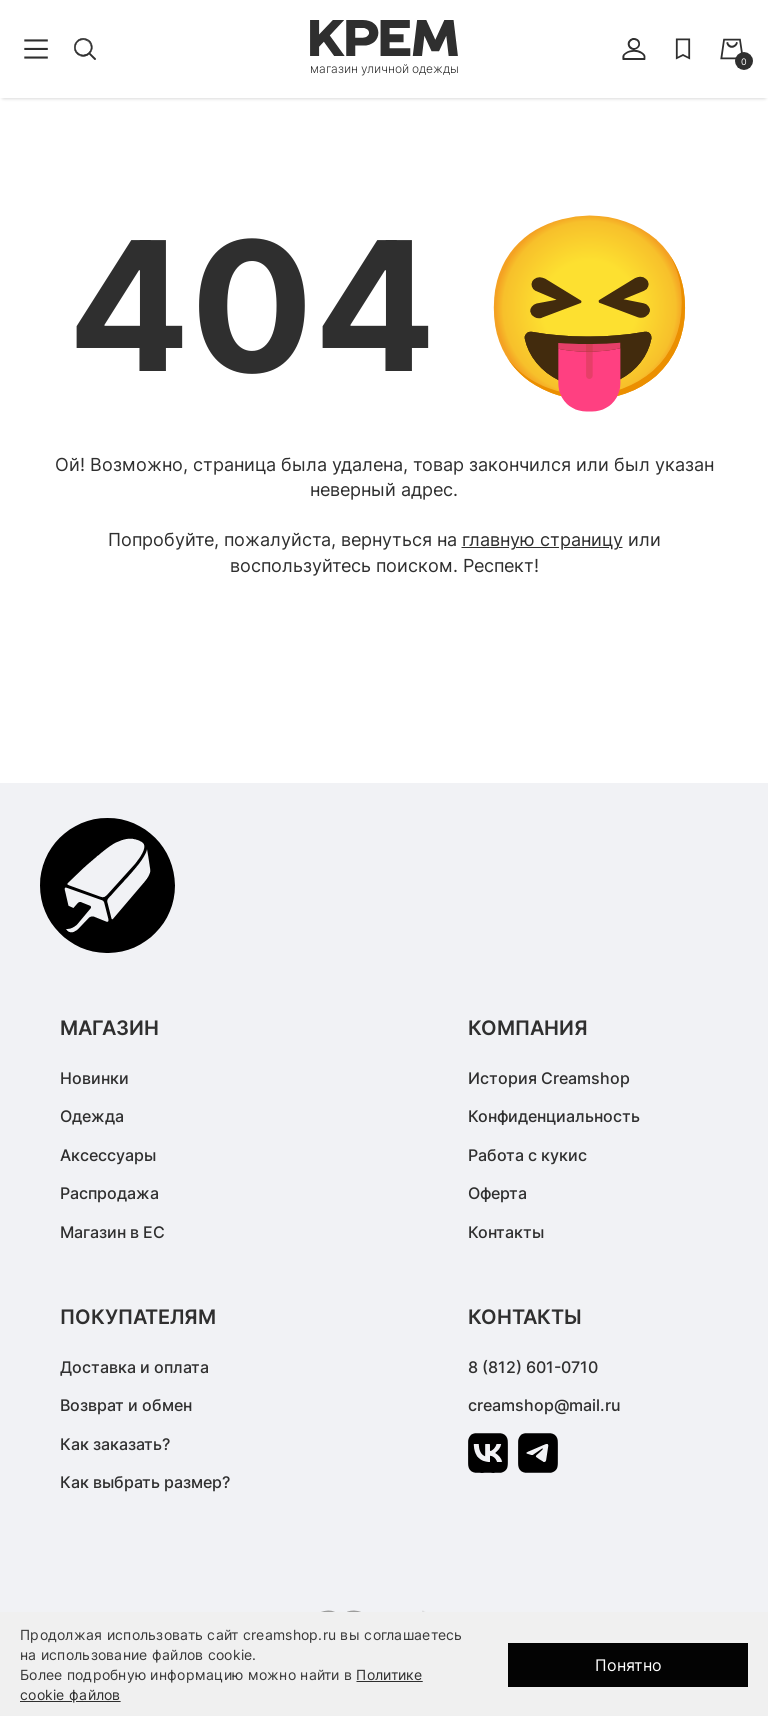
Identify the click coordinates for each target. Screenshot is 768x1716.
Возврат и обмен (126, 1405)
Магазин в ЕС (112, 1232)
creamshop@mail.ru (544, 1405)
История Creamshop (549, 1078)
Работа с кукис (527, 1155)
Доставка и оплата (134, 1367)
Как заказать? (115, 1444)
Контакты (506, 1232)
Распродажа (109, 1193)
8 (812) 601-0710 (533, 1367)
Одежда (92, 1116)
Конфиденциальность (554, 1116)
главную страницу (542, 539)
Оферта (497, 1193)
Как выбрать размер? (145, 1482)
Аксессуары (108, 1155)
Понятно (628, 1665)
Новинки (94, 1078)
